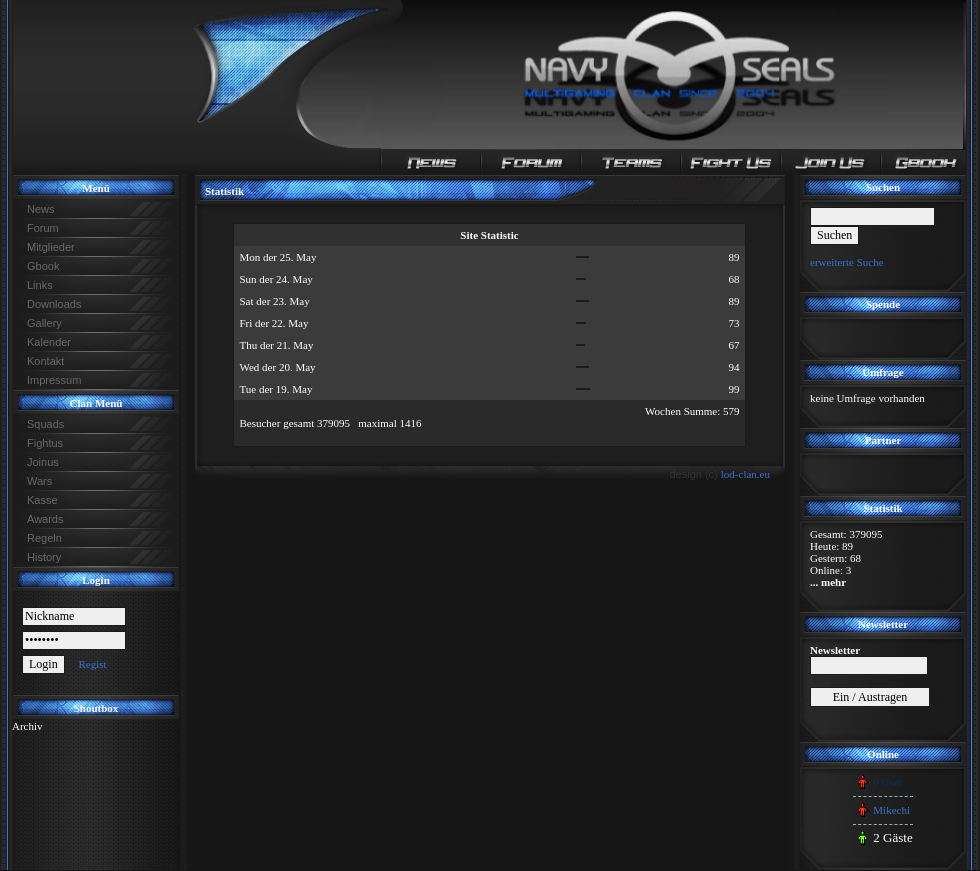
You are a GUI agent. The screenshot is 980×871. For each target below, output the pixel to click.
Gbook (43, 266)
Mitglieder (51, 247)
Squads (45, 424)
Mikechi (891, 810)
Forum (43, 228)
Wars (39, 481)
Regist (92, 664)
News (41, 209)
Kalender (49, 342)
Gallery (44, 323)
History (44, 557)
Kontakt (45, 361)
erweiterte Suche (847, 262)
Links (40, 285)
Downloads (54, 304)
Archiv (27, 726)
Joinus (43, 462)
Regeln (44, 538)
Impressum (54, 380)
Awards (45, 519)
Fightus (45, 443)
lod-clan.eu (745, 474)
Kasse (42, 500)
